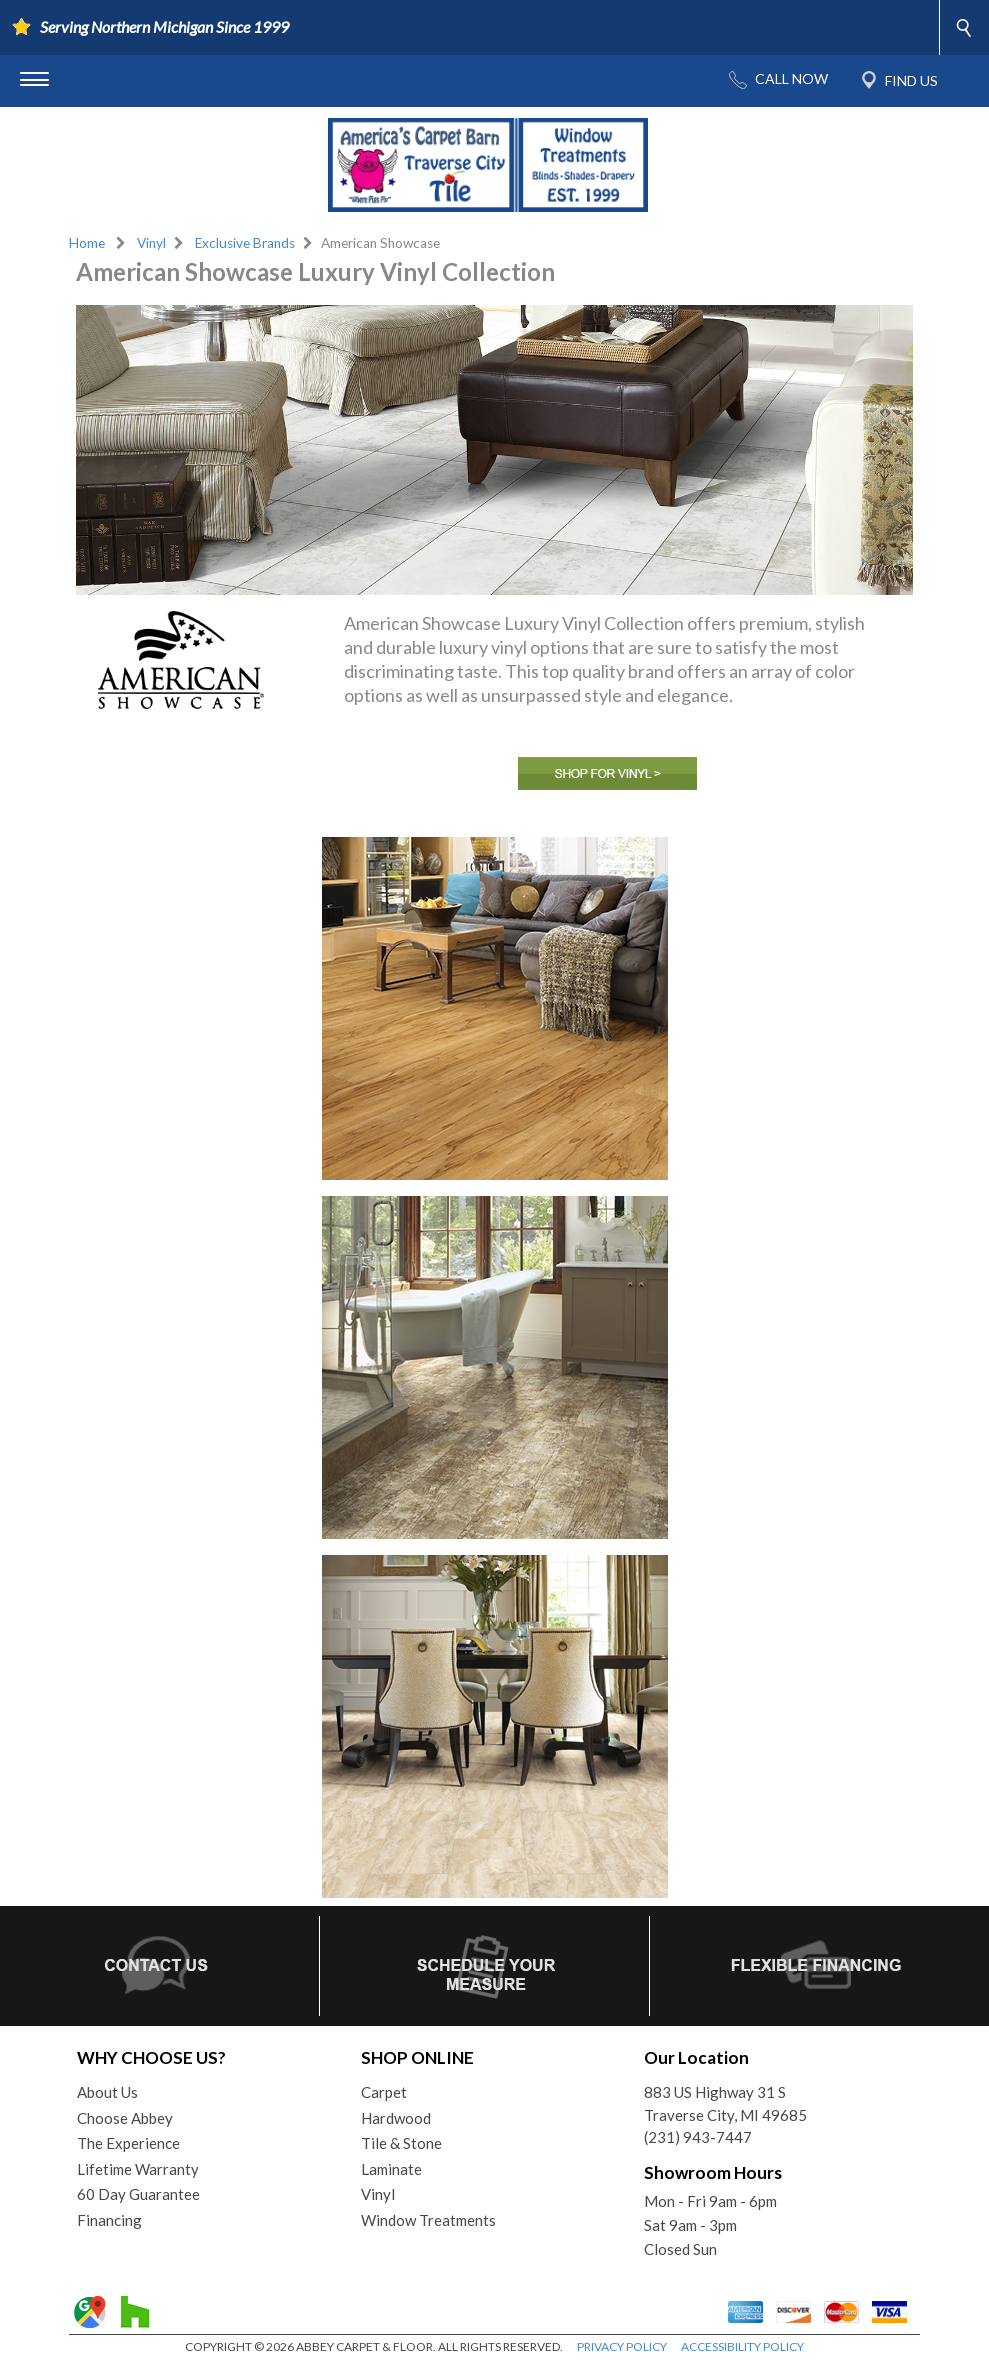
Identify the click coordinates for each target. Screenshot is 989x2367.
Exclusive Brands (245, 243)
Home (87, 243)
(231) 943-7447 (698, 2137)
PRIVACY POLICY (622, 2346)
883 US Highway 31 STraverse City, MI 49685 (725, 2103)
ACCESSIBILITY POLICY (742, 2346)
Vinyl (151, 243)
